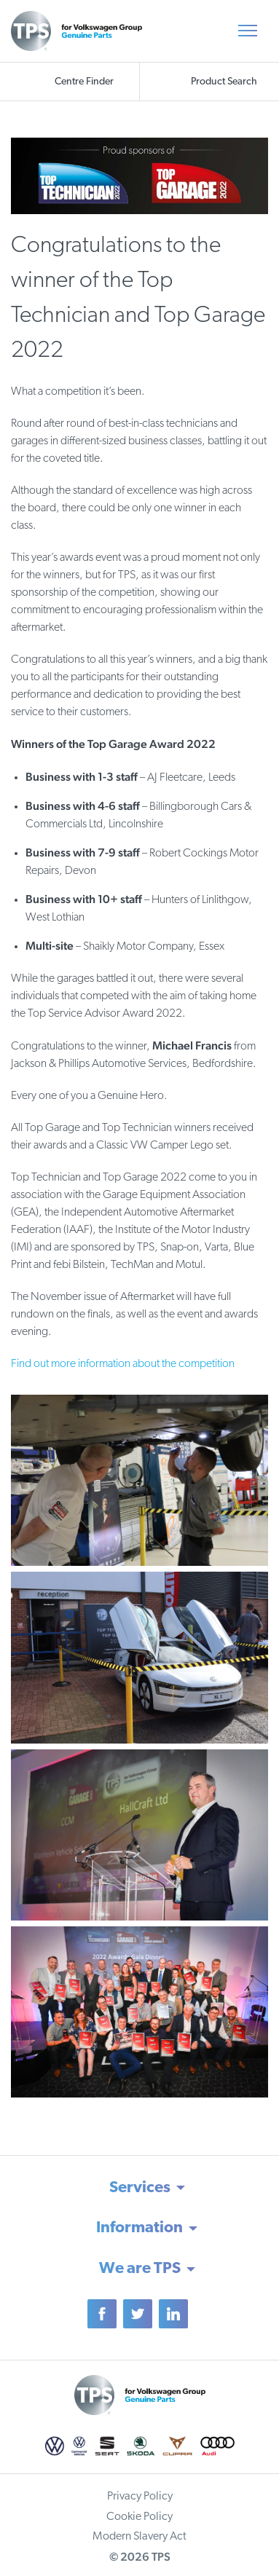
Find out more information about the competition (123, 1364)
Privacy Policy (140, 2496)
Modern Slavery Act (139, 2536)
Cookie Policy (139, 2517)
